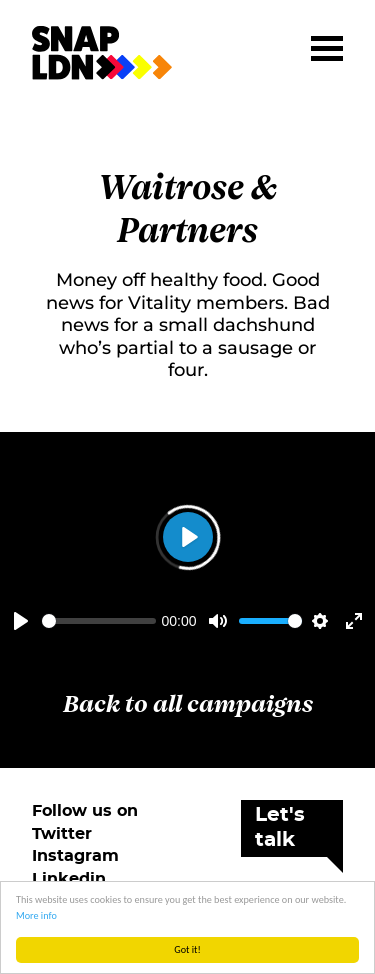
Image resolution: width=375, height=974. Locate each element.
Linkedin (69, 879)
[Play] (21, 621)
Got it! (187, 949)
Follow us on (85, 811)
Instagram (75, 856)
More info (36, 915)
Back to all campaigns (188, 705)
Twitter (62, 834)
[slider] (99, 621)
